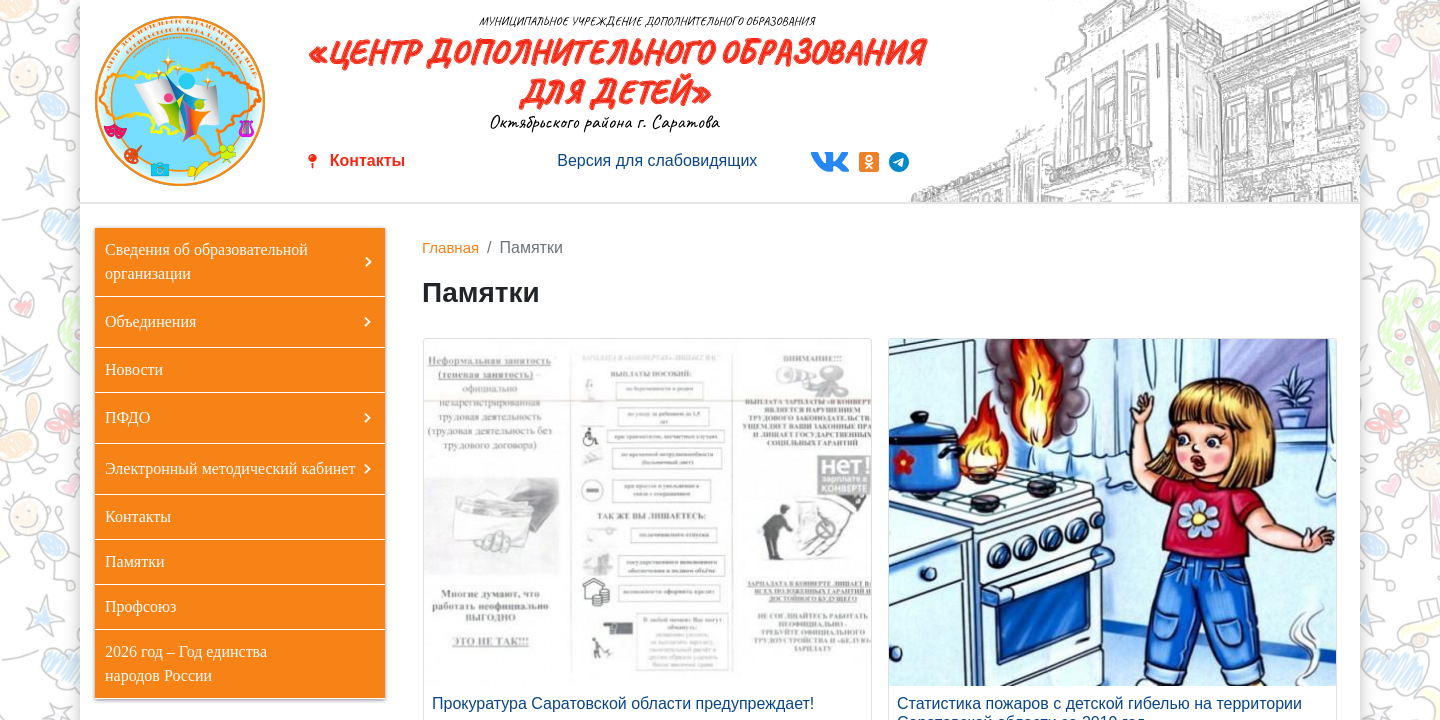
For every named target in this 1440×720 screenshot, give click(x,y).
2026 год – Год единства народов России (186, 663)
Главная (450, 247)
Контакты (367, 160)
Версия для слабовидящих (657, 160)
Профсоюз (140, 606)
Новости (134, 369)
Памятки (134, 561)
